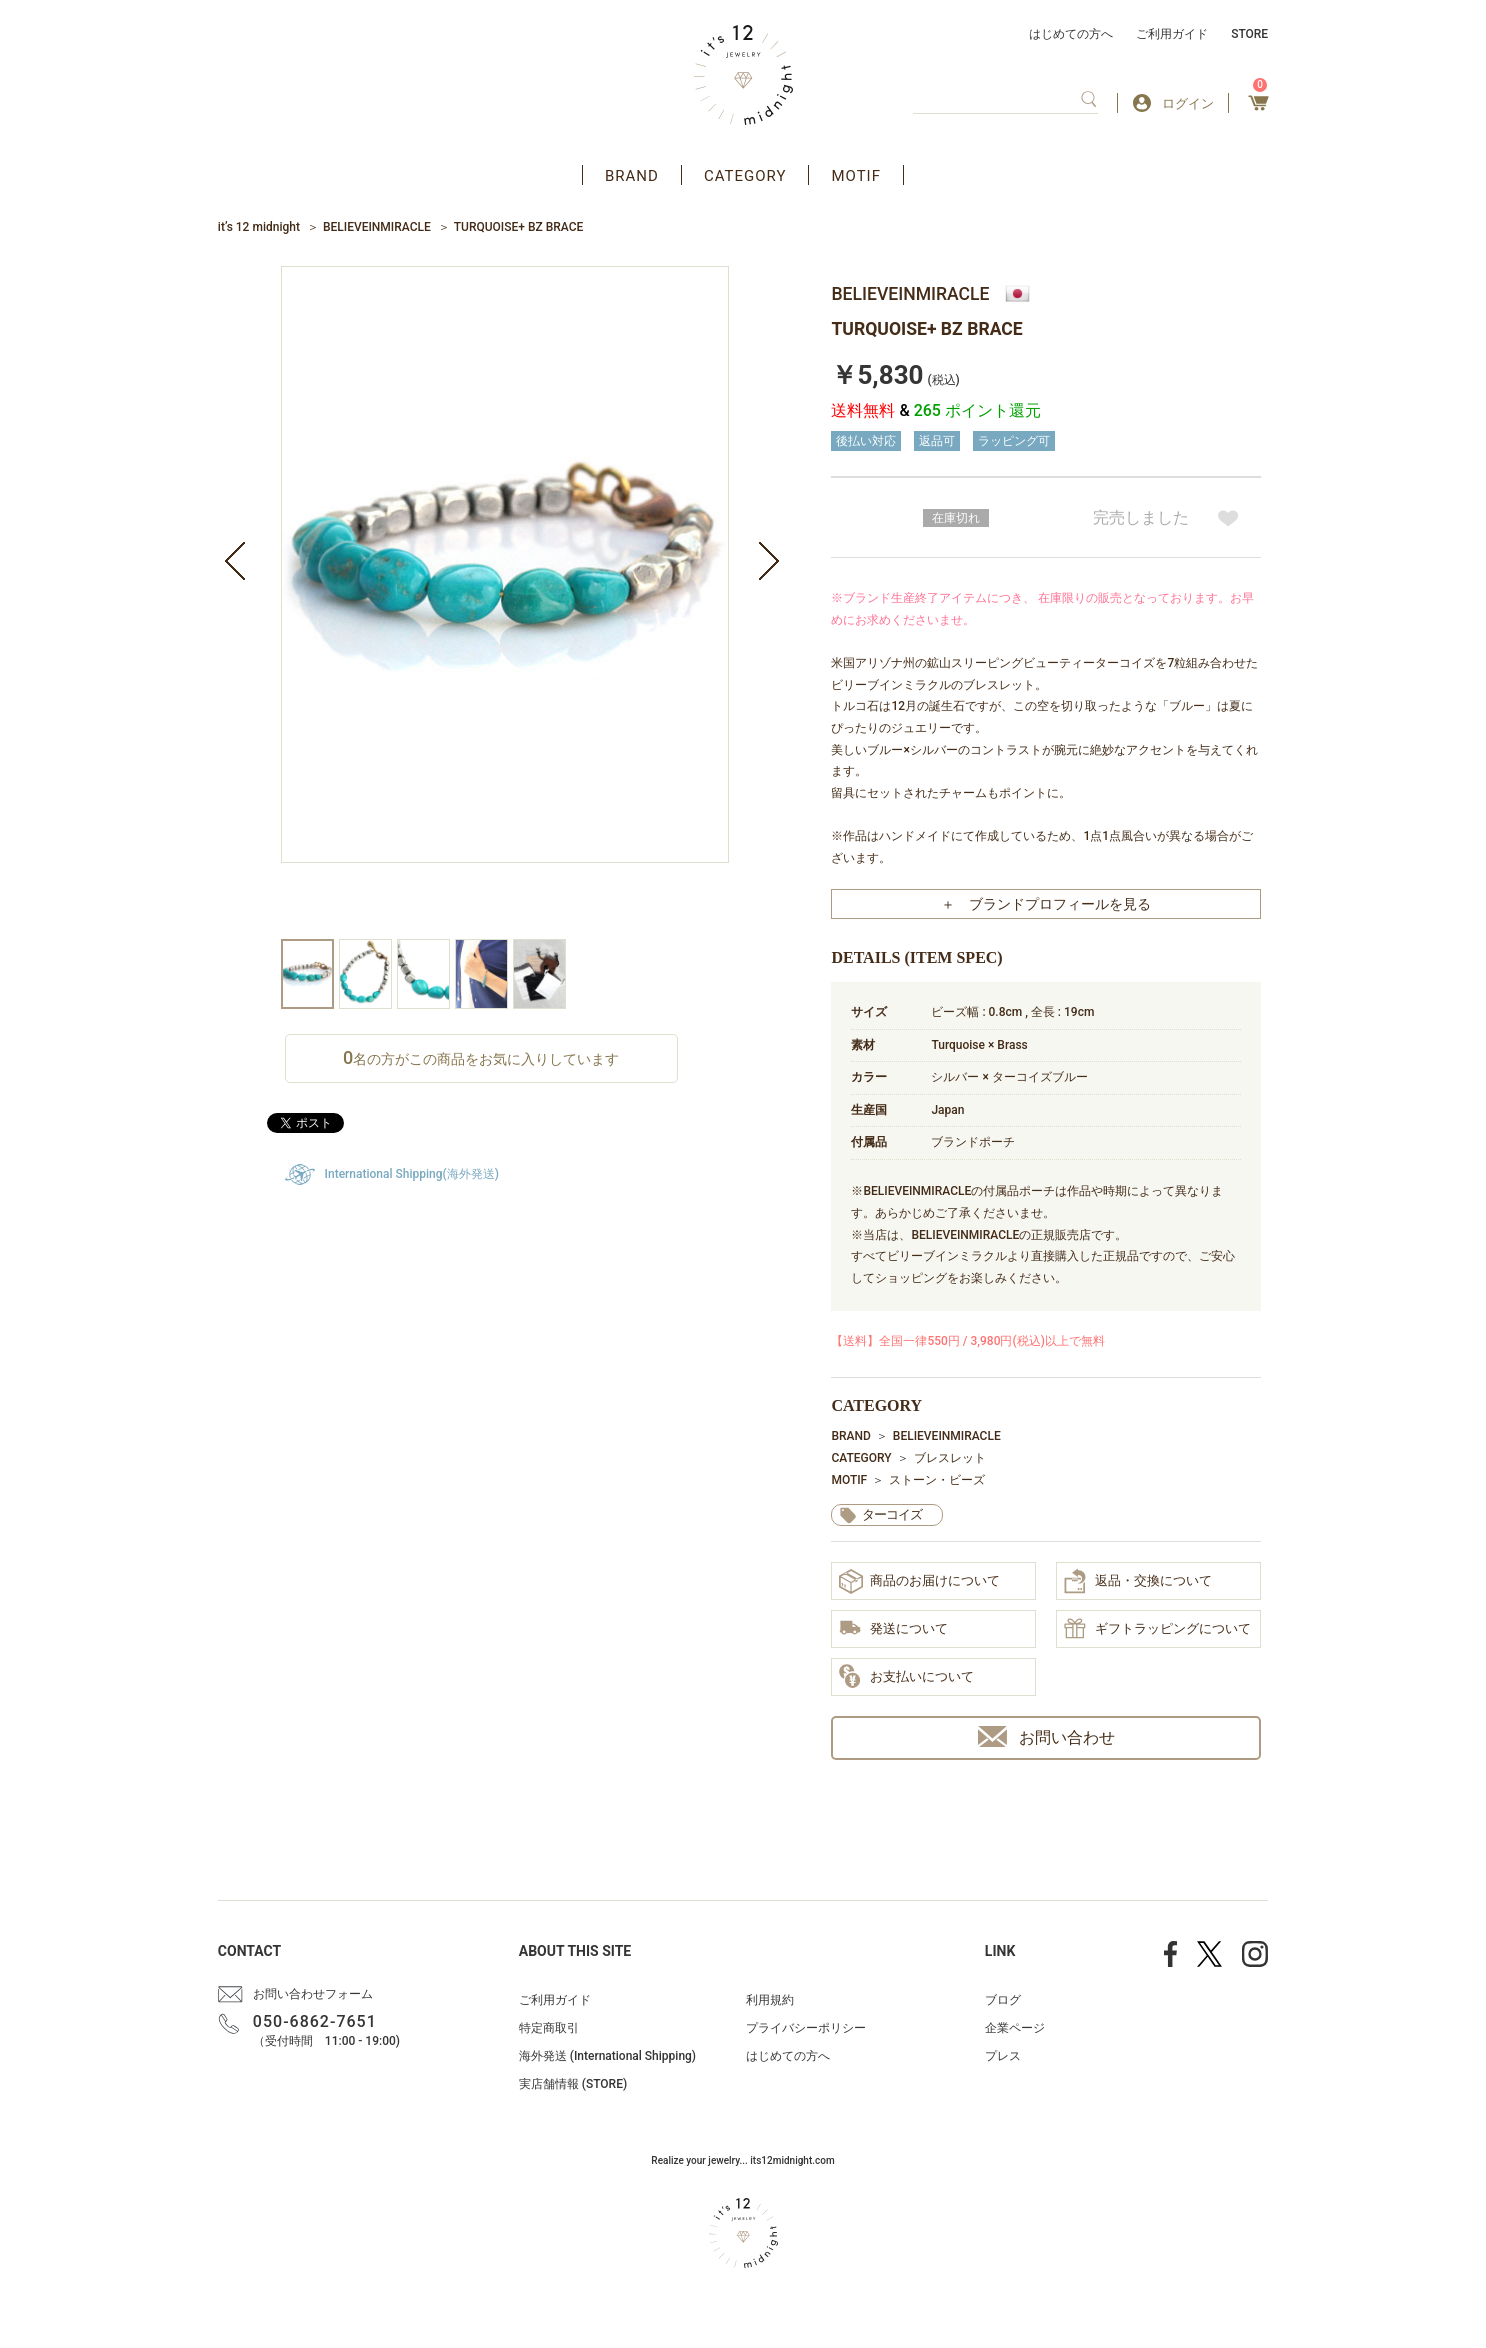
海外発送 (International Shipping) (607, 2056)
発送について (893, 1629)
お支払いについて (906, 1677)
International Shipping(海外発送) (412, 1174)
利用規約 (770, 2000)
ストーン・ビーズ (937, 1480)
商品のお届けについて (919, 1581)
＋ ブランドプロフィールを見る (1046, 904)
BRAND (632, 176)
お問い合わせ (1046, 1736)
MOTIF (856, 176)
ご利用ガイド (1172, 34)
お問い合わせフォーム (313, 1994)
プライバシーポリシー (806, 2028)
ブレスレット (950, 1458)
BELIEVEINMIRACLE (377, 227)
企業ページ (1015, 2028)
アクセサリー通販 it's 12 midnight (743, 75)
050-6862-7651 (315, 2021)
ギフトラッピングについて (1157, 1630)
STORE (1249, 34)
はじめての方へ (1071, 34)
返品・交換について (1138, 1581)
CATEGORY (745, 176)
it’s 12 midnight (259, 227)
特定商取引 (549, 2028)
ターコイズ (892, 1514)
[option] (505, 602)
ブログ (1003, 2000)
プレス (1003, 2056)
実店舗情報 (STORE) (573, 2084)
